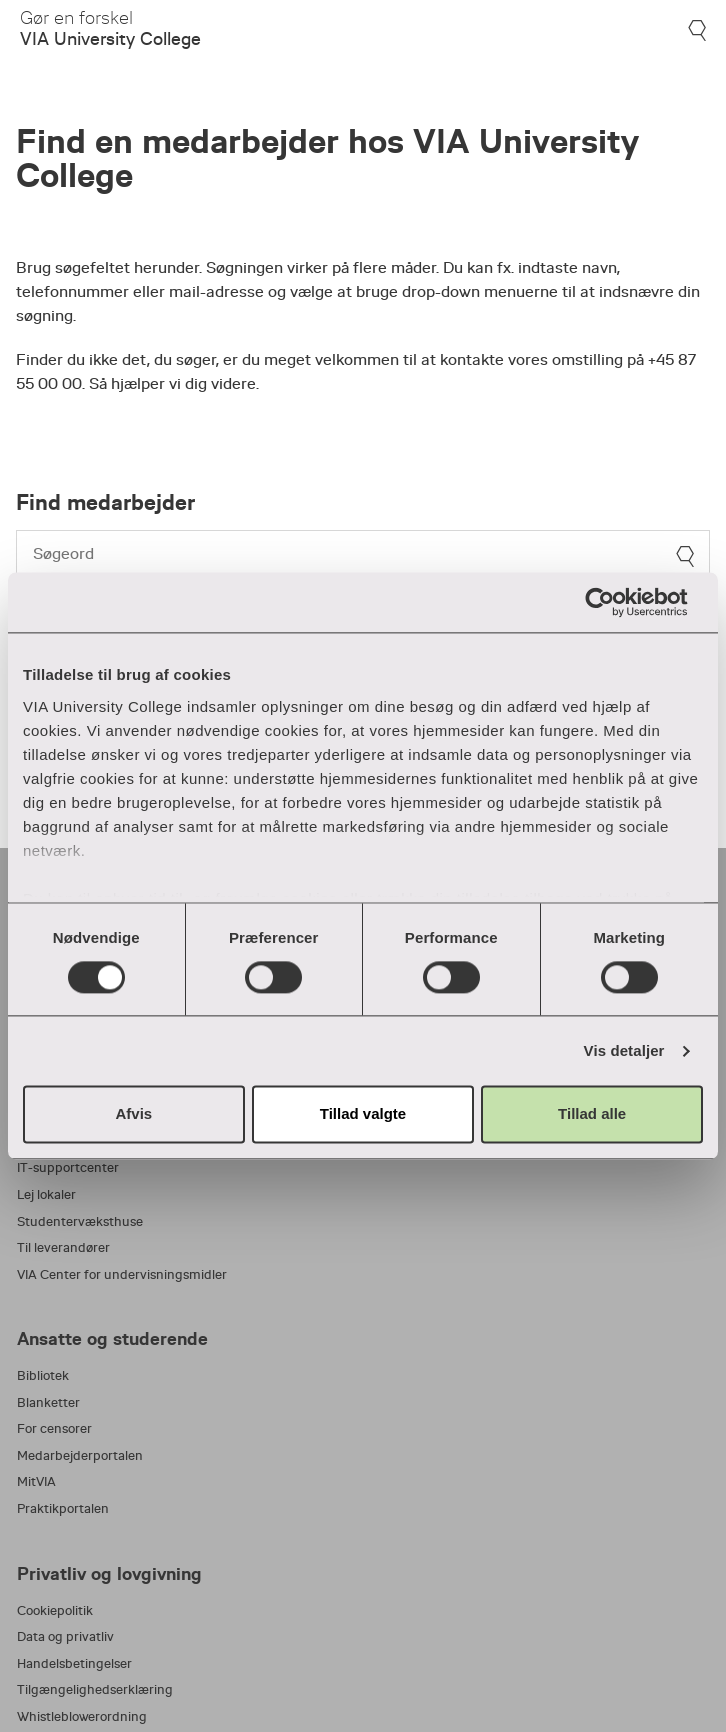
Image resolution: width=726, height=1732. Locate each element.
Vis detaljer (624, 1050)
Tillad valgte (363, 1114)
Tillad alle (592, 1114)
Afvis (133, 1114)
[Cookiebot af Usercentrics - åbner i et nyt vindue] (615, 602)
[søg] (685, 556)
